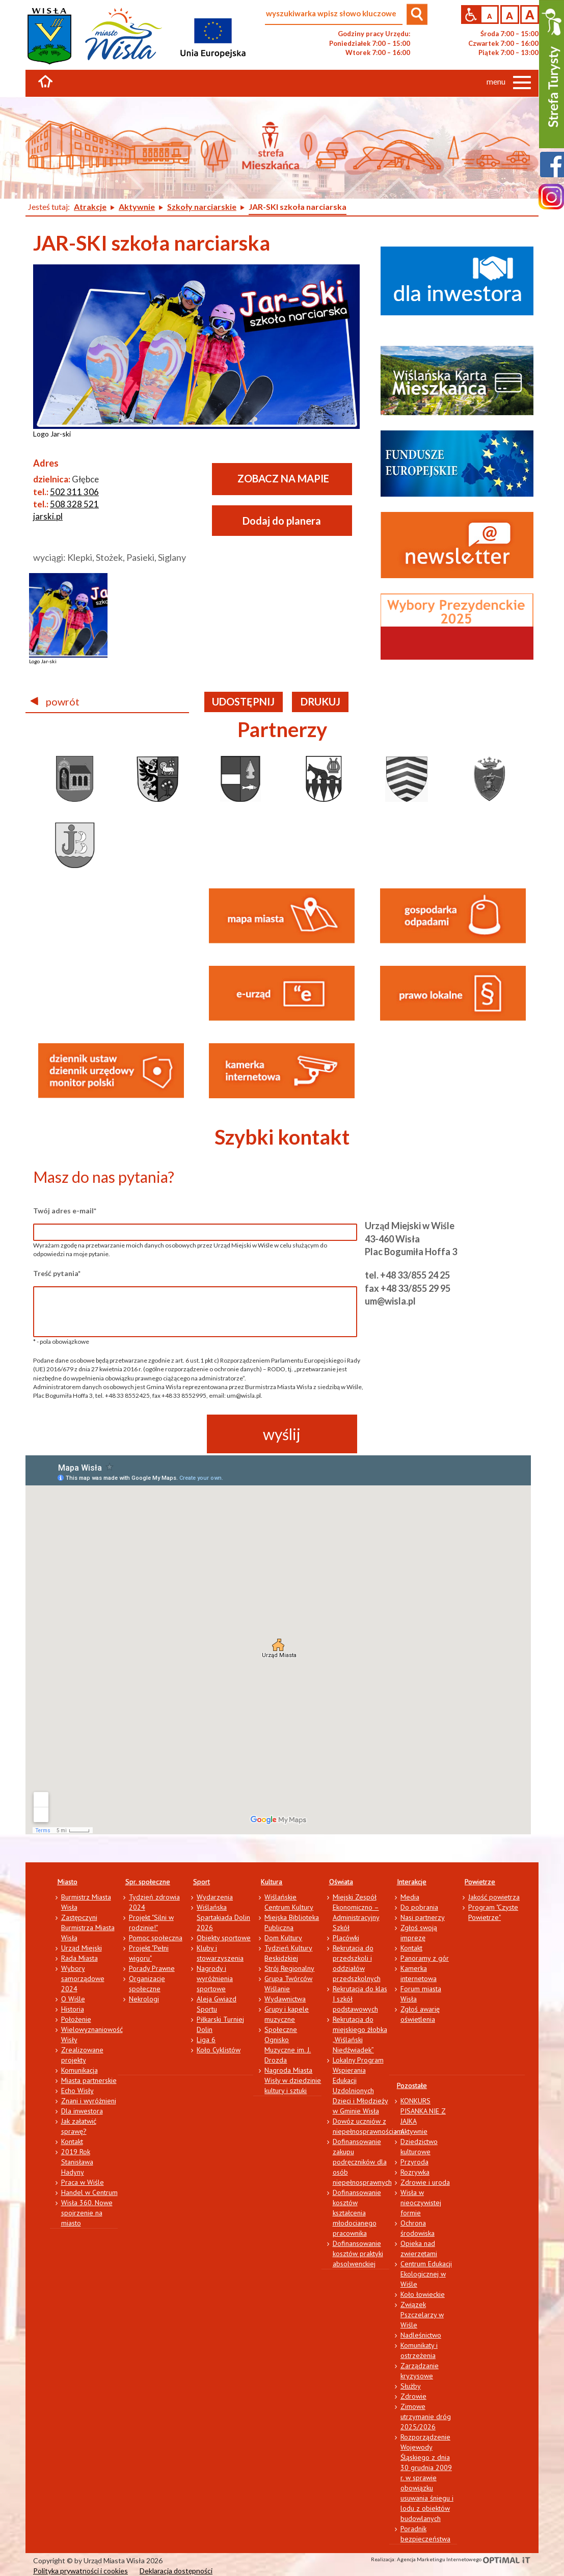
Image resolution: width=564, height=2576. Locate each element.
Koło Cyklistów (218, 2049)
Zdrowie (413, 2396)
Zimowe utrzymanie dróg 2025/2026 (425, 2416)
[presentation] (110, 1434)
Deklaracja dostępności (176, 2570)
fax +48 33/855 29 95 (407, 1288)
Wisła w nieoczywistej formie (420, 2202)
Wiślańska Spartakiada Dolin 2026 (223, 1917)
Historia (72, 2009)
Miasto (67, 1881)
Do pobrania (419, 1907)
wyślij (282, 1434)
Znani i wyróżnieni (88, 2100)
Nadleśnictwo (420, 2335)
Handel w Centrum (89, 2192)
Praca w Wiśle (82, 2182)
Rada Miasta (79, 1958)
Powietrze (480, 1881)
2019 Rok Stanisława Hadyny (77, 2162)
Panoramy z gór (424, 1958)
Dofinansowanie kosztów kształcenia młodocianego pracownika (357, 2213)
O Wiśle (73, 1998)
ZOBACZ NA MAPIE (283, 478)
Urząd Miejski (81, 1948)
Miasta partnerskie (89, 2080)
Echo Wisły (77, 2090)
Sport (201, 1881)
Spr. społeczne (147, 1881)
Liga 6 (206, 2039)
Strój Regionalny (289, 1968)
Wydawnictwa (285, 1998)
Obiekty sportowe (224, 1937)
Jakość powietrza (494, 1897)
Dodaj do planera (282, 520)
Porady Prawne (152, 1968)
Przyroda (414, 2161)
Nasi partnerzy (422, 1917)
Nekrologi (144, 1998)
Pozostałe (412, 2085)
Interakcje (411, 1881)
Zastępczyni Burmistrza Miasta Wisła (88, 1927)
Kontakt (72, 2141)
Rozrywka (414, 2172)
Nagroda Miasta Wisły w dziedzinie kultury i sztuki (292, 2080)
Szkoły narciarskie (201, 206)
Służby (410, 2386)
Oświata (341, 1881)
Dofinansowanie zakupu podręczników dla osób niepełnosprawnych (362, 2162)
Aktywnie (137, 206)
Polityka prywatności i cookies (80, 2570)
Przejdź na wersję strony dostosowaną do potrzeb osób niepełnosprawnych (470, 14)
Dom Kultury (283, 1937)
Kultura (271, 1881)
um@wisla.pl (390, 1301)
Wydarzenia (215, 1897)
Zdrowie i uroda (425, 2182)
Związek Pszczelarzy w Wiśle (422, 2314)
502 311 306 (74, 491)
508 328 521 (74, 504)
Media (409, 1897)
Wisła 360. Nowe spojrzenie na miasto (87, 2213)
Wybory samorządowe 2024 (82, 1978)
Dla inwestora (82, 2111)
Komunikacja (79, 2070)
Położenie (76, 2019)
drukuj (320, 701)
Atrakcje (90, 206)
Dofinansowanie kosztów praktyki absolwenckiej (358, 2253)
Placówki (346, 1937)
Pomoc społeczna (155, 1937)
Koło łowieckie (422, 2294)
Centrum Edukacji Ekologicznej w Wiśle (426, 2274)
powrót (55, 701)
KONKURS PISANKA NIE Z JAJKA (423, 2111)
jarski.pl (48, 516)
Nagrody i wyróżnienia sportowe (215, 1978)
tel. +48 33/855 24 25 (407, 1275)
